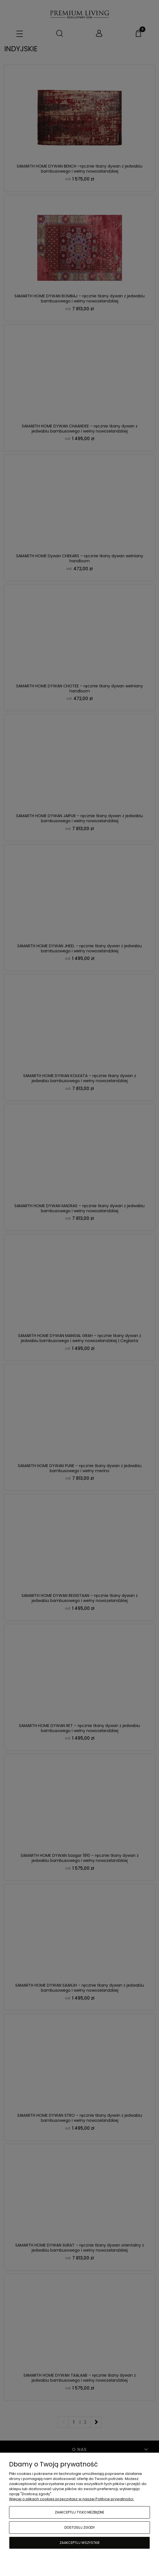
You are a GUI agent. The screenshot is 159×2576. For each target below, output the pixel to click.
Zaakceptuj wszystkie (80, 2542)
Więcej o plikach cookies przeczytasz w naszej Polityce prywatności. (71, 2499)
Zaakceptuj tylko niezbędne (79, 2512)
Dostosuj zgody (79, 2527)
